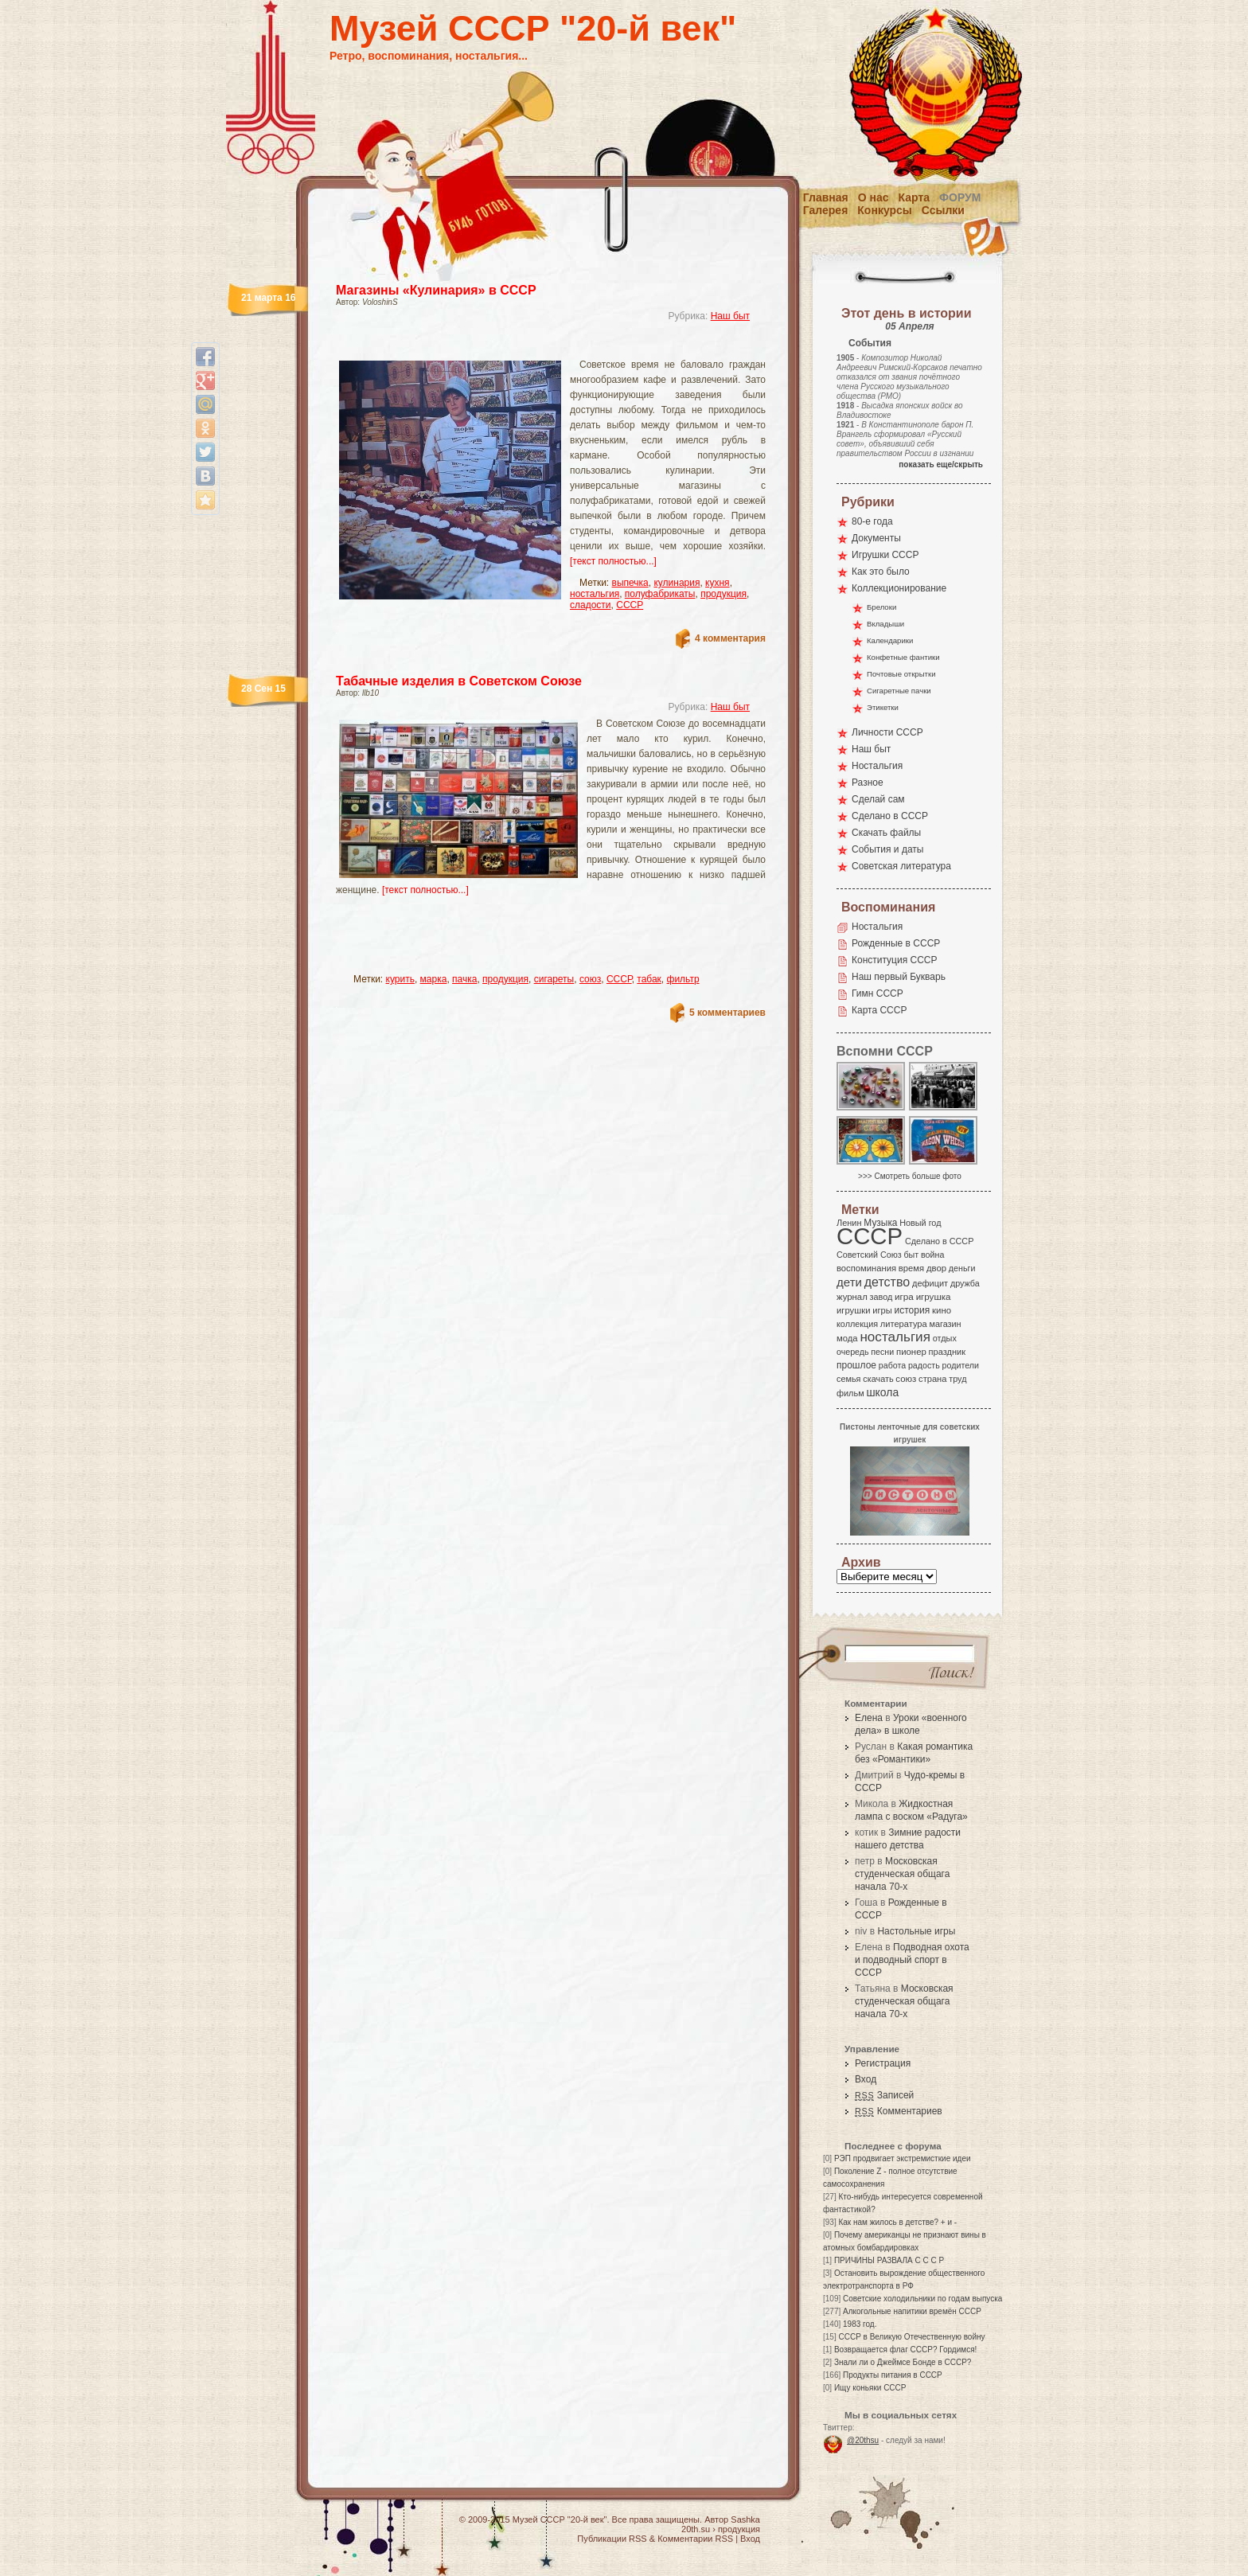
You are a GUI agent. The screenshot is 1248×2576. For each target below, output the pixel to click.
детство (887, 1281)
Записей (884, 2095)
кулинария (676, 582)
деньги (962, 1268)
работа (892, 1365)
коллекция (857, 1324)
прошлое (856, 1365)
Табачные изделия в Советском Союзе (459, 681)
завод (881, 1297)
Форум (960, 197)
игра (904, 1296)
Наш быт (730, 316)
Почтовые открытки (901, 673)
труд (957, 1379)
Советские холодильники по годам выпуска (922, 2298)
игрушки (854, 1310)
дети (849, 1282)
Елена (869, 1717)
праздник (947, 1351)
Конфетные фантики (903, 657)
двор (936, 1268)
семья (848, 1379)
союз (590, 979)
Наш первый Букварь (899, 976)
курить (400, 979)
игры (881, 1310)
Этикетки (883, 707)
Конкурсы (884, 210)
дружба (965, 1283)
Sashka (745, 2519)
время (911, 1268)
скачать (878, 1379)
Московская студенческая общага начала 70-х (902, 1874)
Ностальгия (877, 765)
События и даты (887, 849)
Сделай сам (878, 799)
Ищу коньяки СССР (870, 2387)
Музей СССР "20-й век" (533, 28)
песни (882, 1351)
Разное (867, 782)
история (912, 1310)
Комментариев (898, 2111)
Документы (876, 538)
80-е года (872, 521)
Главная (825, 197)
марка (433, 979)
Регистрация (883, 2063)
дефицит (930, 1283)
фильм (850, 1393)
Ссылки (943, 210)
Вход (865, 2079)
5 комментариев (727, 1012)
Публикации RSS (611, 2538)
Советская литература (901, 866)
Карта (914, 197)
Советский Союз (869, 1254)
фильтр (683, 979)
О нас (873, 197)
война (932, 1254)
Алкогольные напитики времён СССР (912, 2311)
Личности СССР (887, 732)
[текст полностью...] (613, 561)
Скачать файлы (886, 832)
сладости (590, 605)
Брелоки (881, 607)
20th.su (695, 2529)
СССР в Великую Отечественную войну (911, 2336)
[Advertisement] (531, 347)
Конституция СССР (895, 960)
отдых (945, 1338)
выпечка (630, 582)
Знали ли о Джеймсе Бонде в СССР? (903, 2362)
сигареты (554, 979)
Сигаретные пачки (899, 690)
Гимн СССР (877, 993)
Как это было (881, 571)
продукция (723, 593)
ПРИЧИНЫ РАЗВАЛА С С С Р (889, 2260)
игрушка (933, 1297)
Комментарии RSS (695, 2538)
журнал (852, 1297)
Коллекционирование (899, 588)
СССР (629, 605)
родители (960, 1365)
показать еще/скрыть (941, 464)
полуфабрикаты (660, 593)
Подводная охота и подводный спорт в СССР (912, 1960)
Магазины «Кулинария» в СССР (436, 290)
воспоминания (866, 1268)
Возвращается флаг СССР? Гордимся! (905, 2349)
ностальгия (594, 593)
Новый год (920, 1223)
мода (847, 1338)
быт (910, 1254)
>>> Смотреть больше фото (909, 1176)
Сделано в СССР (890, 816)
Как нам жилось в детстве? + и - (897, 2222)
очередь (853, 1351)
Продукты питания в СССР (892, 2375)
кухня (717, 582)
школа (882, 1392)
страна (932, 1379)
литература (903, 1324)
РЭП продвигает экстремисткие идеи (902, 2158)
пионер (911, 1351)
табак (649, 979)
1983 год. (859, 2324)
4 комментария (730, 638)
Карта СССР (879, 1010)
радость (924, 1365)
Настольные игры (916, 1931)
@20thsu (863, 2440)
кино (941, 1310)
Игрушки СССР (885, 554)
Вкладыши (885, 623)
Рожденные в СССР (896, 943)
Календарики (890, 640)
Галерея (825, 210)
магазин (945, 1324)
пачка (464, 979)
